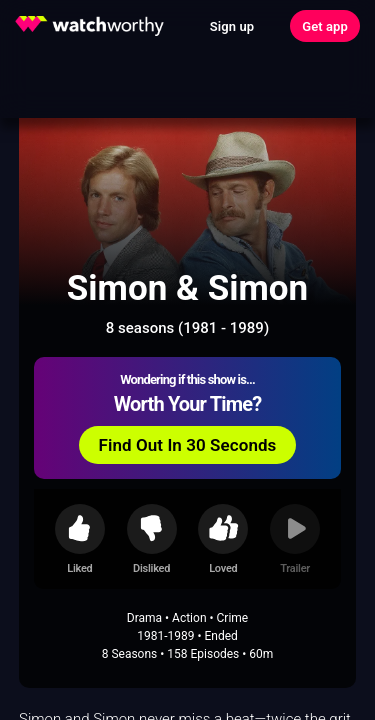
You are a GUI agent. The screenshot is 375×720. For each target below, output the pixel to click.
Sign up (232, 26)
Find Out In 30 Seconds (188, 445)
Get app (325, 26)
